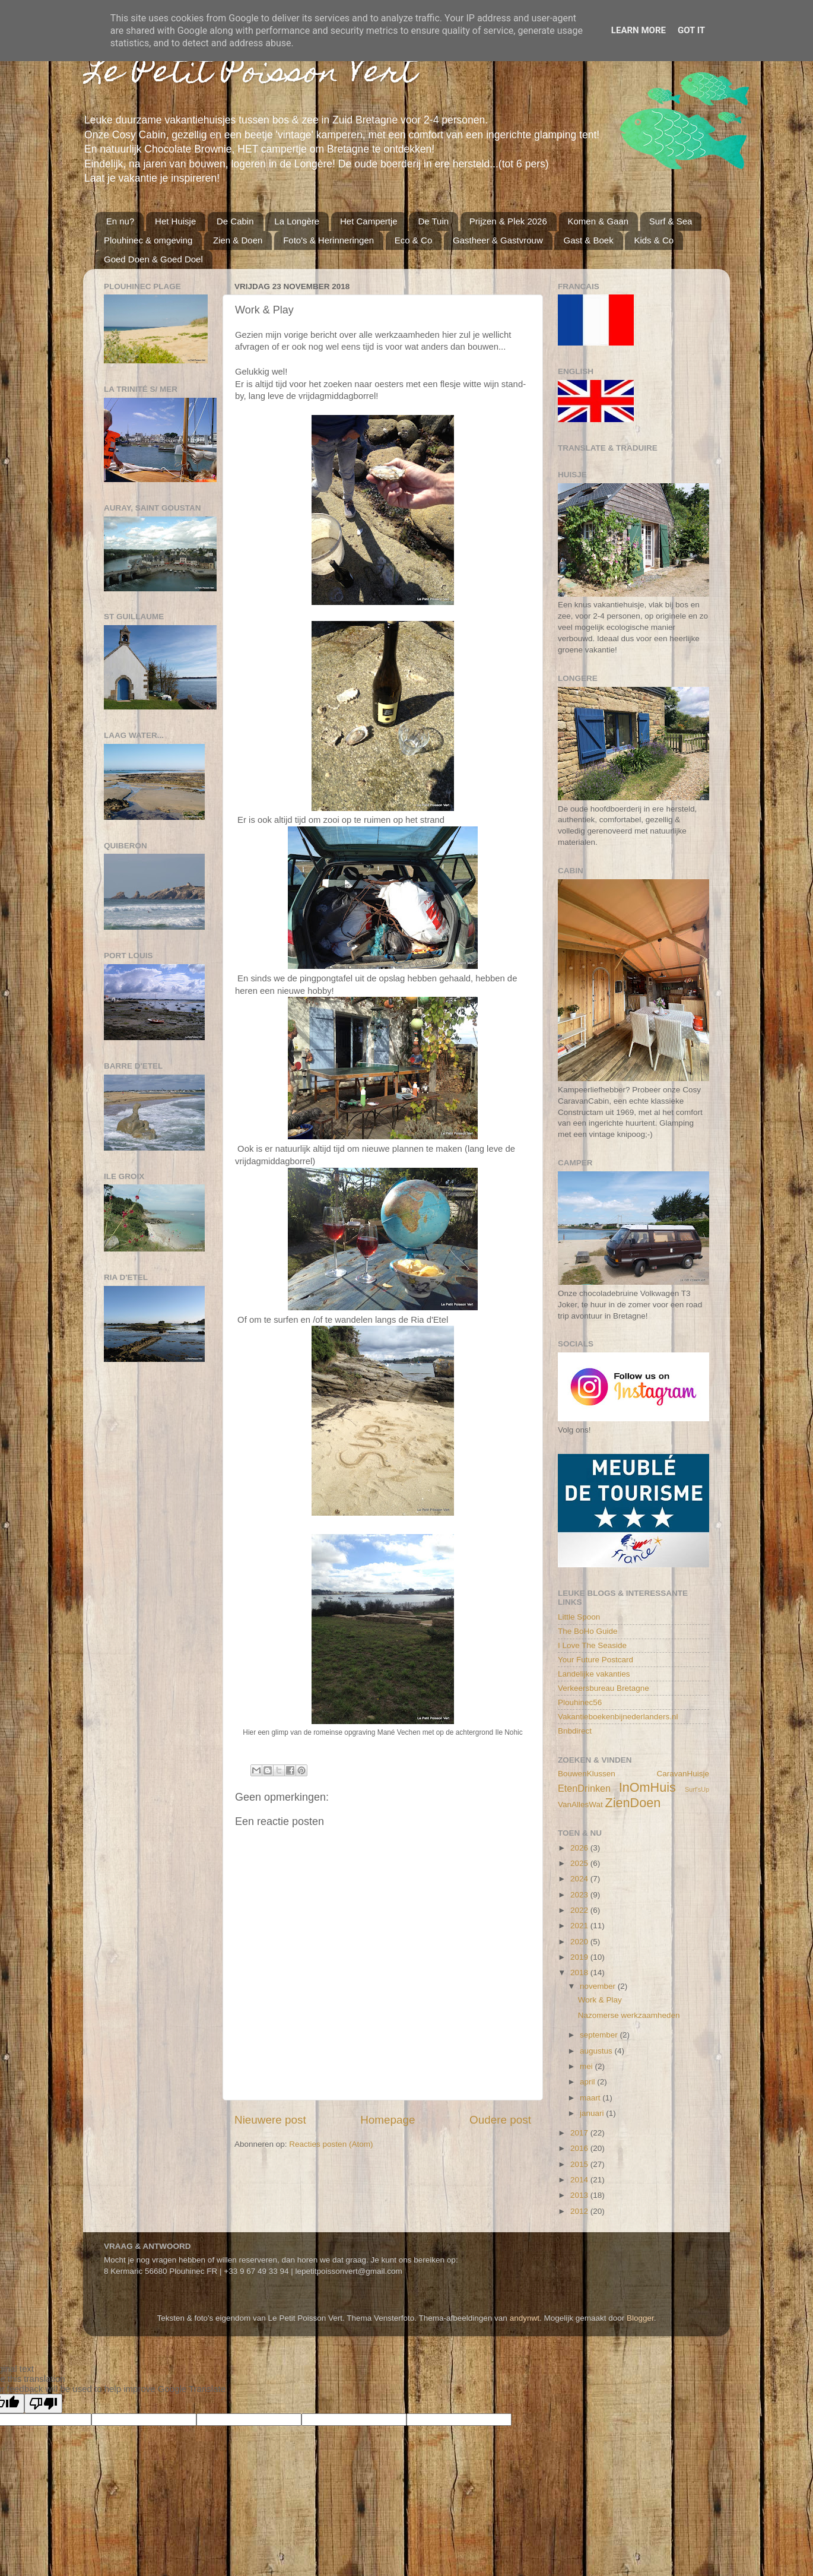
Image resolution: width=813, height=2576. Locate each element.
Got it (691, 30)
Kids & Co (654, 240)
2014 (580, 2179)
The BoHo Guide (588, 1631)
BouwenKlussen (586, 1773)
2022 (580, 1910)
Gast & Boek (588, 240)
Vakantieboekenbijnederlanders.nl (618, 1716)
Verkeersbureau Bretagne (603, 1688)
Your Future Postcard (595, 1659)
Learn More (638, 30)
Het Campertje (369, 221)
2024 (580, 1878)
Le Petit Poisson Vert (250, 74)
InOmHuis (647, 1787)
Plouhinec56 (580, 1702)
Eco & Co (413, 240)
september (600, 2034)
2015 (580, 2164)
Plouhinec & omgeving (148, 240)
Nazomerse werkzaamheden (629, 2015)
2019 (580, 1957)
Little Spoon (579, 1616)
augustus (597, 2050)
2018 (580, 1972)
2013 (580, 2195)
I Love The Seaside (592, 1645)
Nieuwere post (270, 2120)
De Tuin (433, 221)
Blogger (640, 2318)
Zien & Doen (237, 240)
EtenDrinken (584, 1788)
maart (591, 2097)
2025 (580, 1863)
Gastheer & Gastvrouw (498, 240)
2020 (580, 1941)
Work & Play (600, 1999)
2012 (580, 2211)
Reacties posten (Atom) (331, 2144)
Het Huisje (175, 221)
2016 (580, 2148)
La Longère (296, 221)
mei (587, 2066)
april (588, 2081)
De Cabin (235, 221)
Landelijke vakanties (594, 1673)
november (599, 1986)
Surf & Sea (671, 221)
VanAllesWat (580, 1804)
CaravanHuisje (682, 1773)
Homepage (387, 2120)
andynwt (524, 2318)
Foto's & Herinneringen (328, 240)
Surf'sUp (697, 1789)
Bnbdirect (575, 1730)
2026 (580, 1847)
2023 (580, 1894)
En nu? (120, 221)
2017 (580, 2132)
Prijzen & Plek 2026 (508, 221)
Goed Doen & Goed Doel (153, 259)
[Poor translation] (43, 2403)
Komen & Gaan (598, 221)
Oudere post (500, 2120)
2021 (580, 1925)
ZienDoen (633, 1802)
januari (593, 2113)
